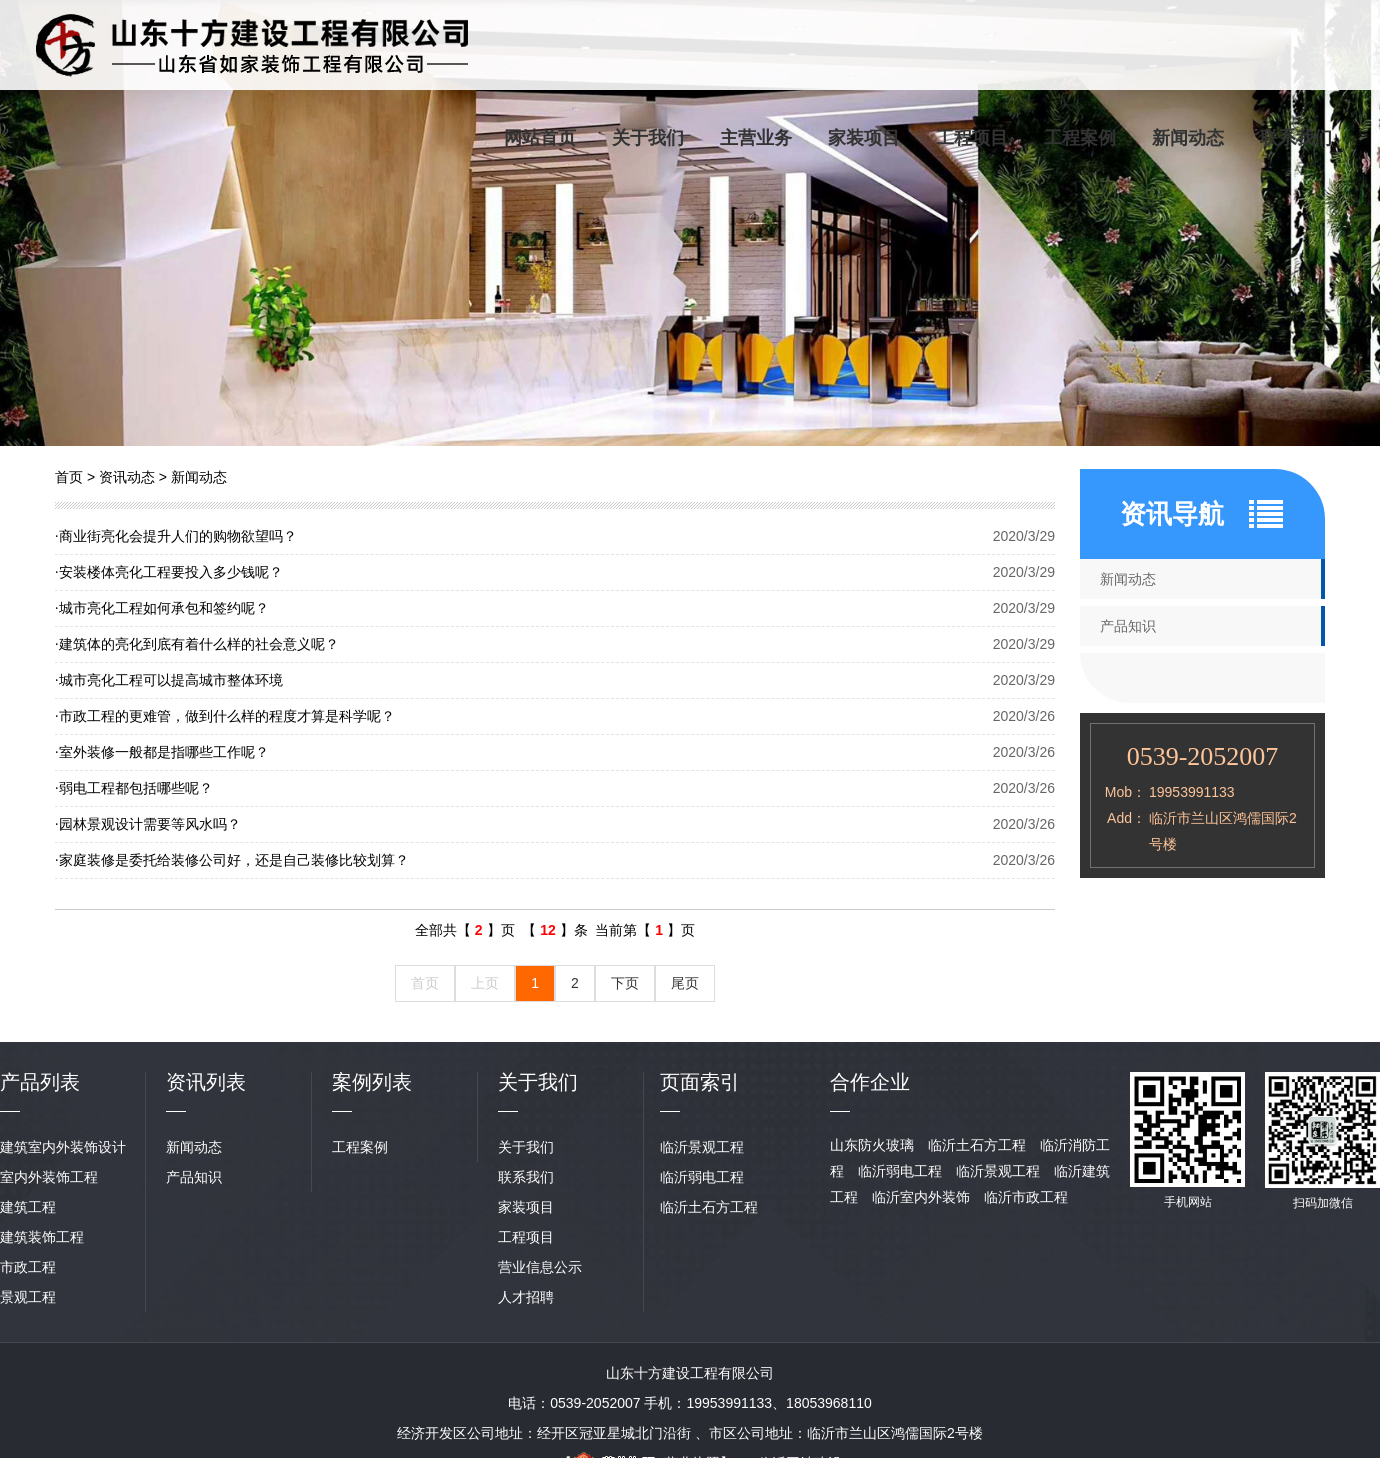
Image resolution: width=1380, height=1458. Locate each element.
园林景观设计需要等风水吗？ (148, 824)
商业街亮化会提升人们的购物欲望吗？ (176, 536)
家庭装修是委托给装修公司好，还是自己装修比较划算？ (232, 860)
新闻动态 (1188, 138)
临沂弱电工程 (702, 1177)
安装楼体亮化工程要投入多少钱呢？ (169, 572)
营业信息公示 (540, 1267)
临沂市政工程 (1026, 1197)
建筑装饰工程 (42, 1237)
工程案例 (1080, 138)
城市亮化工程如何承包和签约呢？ (162, 608)
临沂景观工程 (702, 1147)
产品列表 (40, 1082)
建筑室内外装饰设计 (63, 1147)
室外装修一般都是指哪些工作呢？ (162, 752)
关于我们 (648, 138)
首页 (69, 477)
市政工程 (28, 1267)
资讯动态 (127, 477)
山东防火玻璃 (872, 1145)
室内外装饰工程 (49, 1177)
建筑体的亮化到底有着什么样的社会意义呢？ (197, 644)
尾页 (685, 983)
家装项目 (864, 138)
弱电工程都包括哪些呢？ (134, 788)
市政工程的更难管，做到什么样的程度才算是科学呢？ (225, 716)
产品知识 (1128, 626)
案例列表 (372, 1082)
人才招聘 (526, 1297)
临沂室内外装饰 (921, 1197)
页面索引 (700, 1082)
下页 (625, 983)
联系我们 (1296, 138)
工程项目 (972, 138)
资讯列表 (206, 1082)
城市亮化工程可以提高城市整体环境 (169, 680)
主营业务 (756, 138)
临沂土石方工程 (709, 1207)
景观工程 (28, 1297)
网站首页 (540, 138)
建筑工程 (28, 1207)
